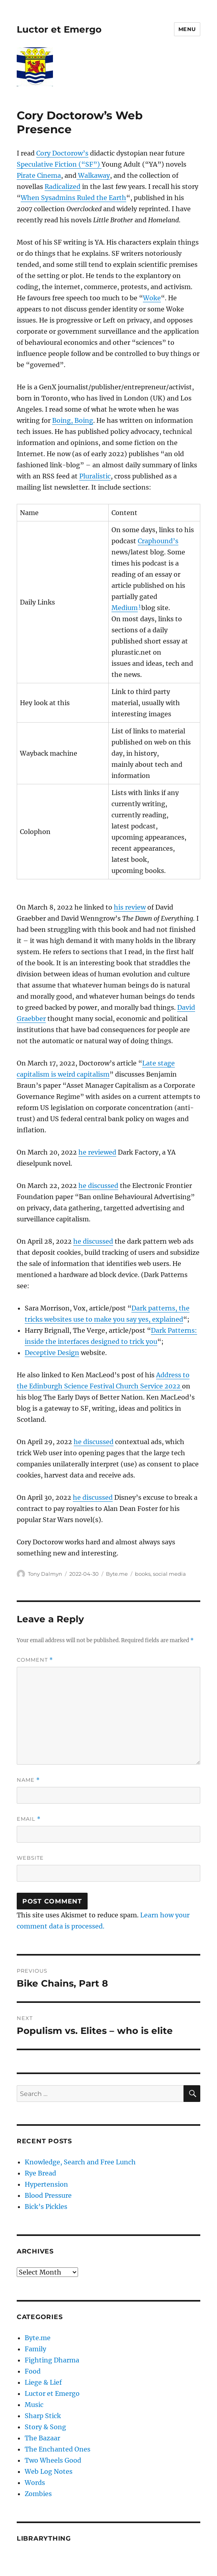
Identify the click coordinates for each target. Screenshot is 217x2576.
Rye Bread (40, 2173)
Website (30, 1858)
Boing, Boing (72, 420)
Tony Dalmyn (45, 1574)
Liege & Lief (43, 2382)
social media (169, 1574)
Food (33, 2371)
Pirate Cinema (39, 175)
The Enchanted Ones (57, 2449)
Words (35, 2483)
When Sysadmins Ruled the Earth (73, 198)
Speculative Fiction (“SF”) (59, 164)
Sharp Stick (43, 2416)
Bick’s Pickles (46, 2206)
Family (35, 2349)
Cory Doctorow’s (62, 153)
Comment (35, 1659)
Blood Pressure (48, 2195)
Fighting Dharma (52, 2360)
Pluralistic (95, 476)
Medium (124, 608)
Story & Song (45, 2427)
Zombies (38, 2494)
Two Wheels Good (53, 2460)
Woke (152, 298)
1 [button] (140, 606)
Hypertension (46, 2184)
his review (130, 907)
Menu (187, 29)
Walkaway (93, 175)
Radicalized (62, 187)
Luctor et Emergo (59, 29)
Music (34, 2405)
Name (28, 1780)
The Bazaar (42, 2438)
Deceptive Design (52, 1353)
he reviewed (97, 1152)
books (143, 1574)
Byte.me (117, 1574)
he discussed (98, 1186)
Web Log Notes (48, 2471)
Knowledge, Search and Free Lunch (80, 2162)
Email (29, 1819)
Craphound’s (158, 541)
